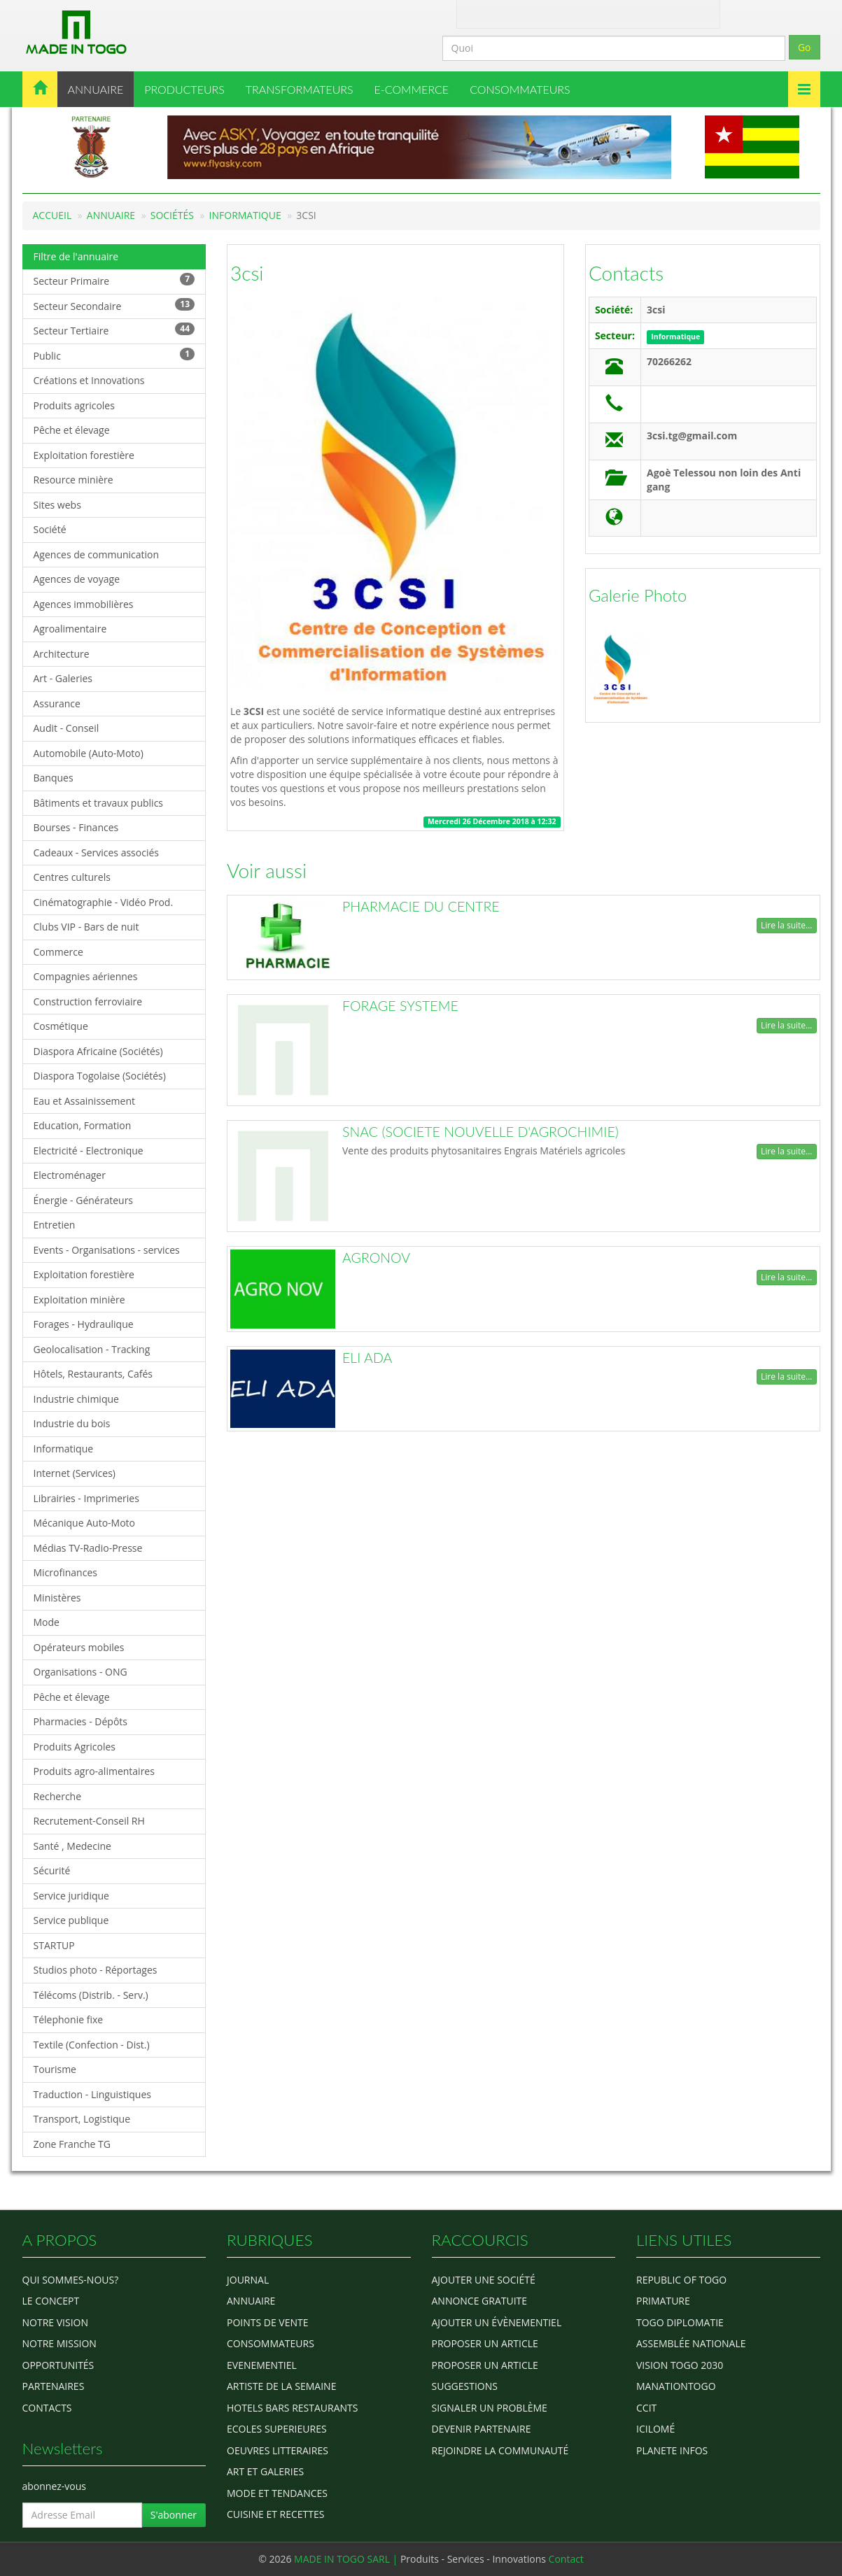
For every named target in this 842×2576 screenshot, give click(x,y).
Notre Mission (59, 2343)
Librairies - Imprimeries (86, 1498)
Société (50, 529)
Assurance (57, 703)
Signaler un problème (489, 2407)
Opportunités (58, 2365)
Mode (46, 1622)
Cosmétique (61, 1026)
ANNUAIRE (96, 89)
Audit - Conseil (66, 728)
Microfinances (65, 1572)
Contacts (626, 273)
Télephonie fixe (69, 2019)
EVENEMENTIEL (262, 2365)
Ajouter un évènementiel (497, 2322)
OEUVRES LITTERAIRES (277, 2450)
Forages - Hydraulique (84, 1324)
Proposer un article (485, 2343)
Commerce (58, 951)
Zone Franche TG (72, 2144)
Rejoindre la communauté (500, 2450)
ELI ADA (367, 1358)
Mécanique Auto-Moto (85, 1522)
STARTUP (54, 1945)
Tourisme (55, 2069)
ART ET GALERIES (265, 2471)
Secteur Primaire (114, 280)
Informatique (245, 215)
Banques (53, 777)
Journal (248, 2279)
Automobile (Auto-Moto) (88, 753)
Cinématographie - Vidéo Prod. (104, 902)
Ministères (57, 1597)
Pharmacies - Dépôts (80, 1721)
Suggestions (465, 2386)
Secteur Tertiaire (114, 330)
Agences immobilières (84, 604)
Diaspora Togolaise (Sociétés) (100, 1075)
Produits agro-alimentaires (94, 1771)
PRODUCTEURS (184, 89)
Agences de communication (97, 554)
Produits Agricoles (74, 1746)
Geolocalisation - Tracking (92, 1349)
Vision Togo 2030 (679, 2365)
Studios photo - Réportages (95, 1969)
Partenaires (53, 2386)
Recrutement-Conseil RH (89, 1820)
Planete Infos (672, 2450)
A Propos (480, 13)
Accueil (52, 215)
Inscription (665, 13)
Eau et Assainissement (85, 1100)
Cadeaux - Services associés (96, 852)
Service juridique (71, 1895)
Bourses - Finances (76, 827)
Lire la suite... (786, 925)
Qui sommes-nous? (70, 2279)
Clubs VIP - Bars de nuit (86, 926)
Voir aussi (267, 870)
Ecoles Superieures (277, 2428)
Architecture (62, 653)
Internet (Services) (74, 1473)
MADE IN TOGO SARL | (347, 2559)
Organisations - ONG (80, 1671)
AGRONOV (376, 1258)
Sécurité (52, 1870)
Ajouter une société (483, 2279)
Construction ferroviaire (88, 1001)
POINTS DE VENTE (268, 2322)
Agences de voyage (77, 579)
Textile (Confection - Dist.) (92, 2044)
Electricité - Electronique (88, 1150)
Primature (663, 2300)
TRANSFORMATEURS (299, 89)
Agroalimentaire (70, 628)
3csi (247, 273)
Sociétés (172, 215)
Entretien (55, 1224)
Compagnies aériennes (86, 976)
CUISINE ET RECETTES (276, 2514)
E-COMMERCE (411, 89)
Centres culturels (72, 877)
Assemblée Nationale (691, 2343)
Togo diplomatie (680, 2322)
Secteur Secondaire (114, 305)
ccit (646, 2407)
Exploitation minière (79, 1299)
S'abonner (173, 2514)
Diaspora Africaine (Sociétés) (98, 1051)
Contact (524, 13)
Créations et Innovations (89, 380)
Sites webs (57, 504)
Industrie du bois (72, 1423)
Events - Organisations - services (107, 1250)
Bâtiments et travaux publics (99, 802)
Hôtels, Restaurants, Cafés (93, 1373)
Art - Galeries (63, 678)
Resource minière (73, 479)
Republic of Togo (681, 2279)
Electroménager (70, 1175)
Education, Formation (83, 1125)
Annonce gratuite (480, 2300)
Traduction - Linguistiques (92, 2094)
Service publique (71, 1920)
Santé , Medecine (72, 1846)
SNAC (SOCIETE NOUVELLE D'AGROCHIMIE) (480, 1132)
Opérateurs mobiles (79, 1647)
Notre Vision (55, 2322)
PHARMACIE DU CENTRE (421, 906)
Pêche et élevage (72, 430)
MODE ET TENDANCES (277, 2493)
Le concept (51, 2300)
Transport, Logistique (82, 2118)
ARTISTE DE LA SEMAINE (281, 2386)
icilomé (655, 2428)
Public (114, 355)
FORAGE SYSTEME (400, 1006)
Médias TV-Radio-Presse (88, 1548)
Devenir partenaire (481, 2428)
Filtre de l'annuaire (76, 256)
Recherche (58, 1796)
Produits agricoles (74, 405)
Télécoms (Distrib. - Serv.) (91, 1995)
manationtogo (676, 2386)
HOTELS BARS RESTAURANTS (292, 2407)
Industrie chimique (76, 1399)
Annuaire (111, 215)
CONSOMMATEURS (520, 89)
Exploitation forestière (84, 455)
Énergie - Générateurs (84, 1200)
